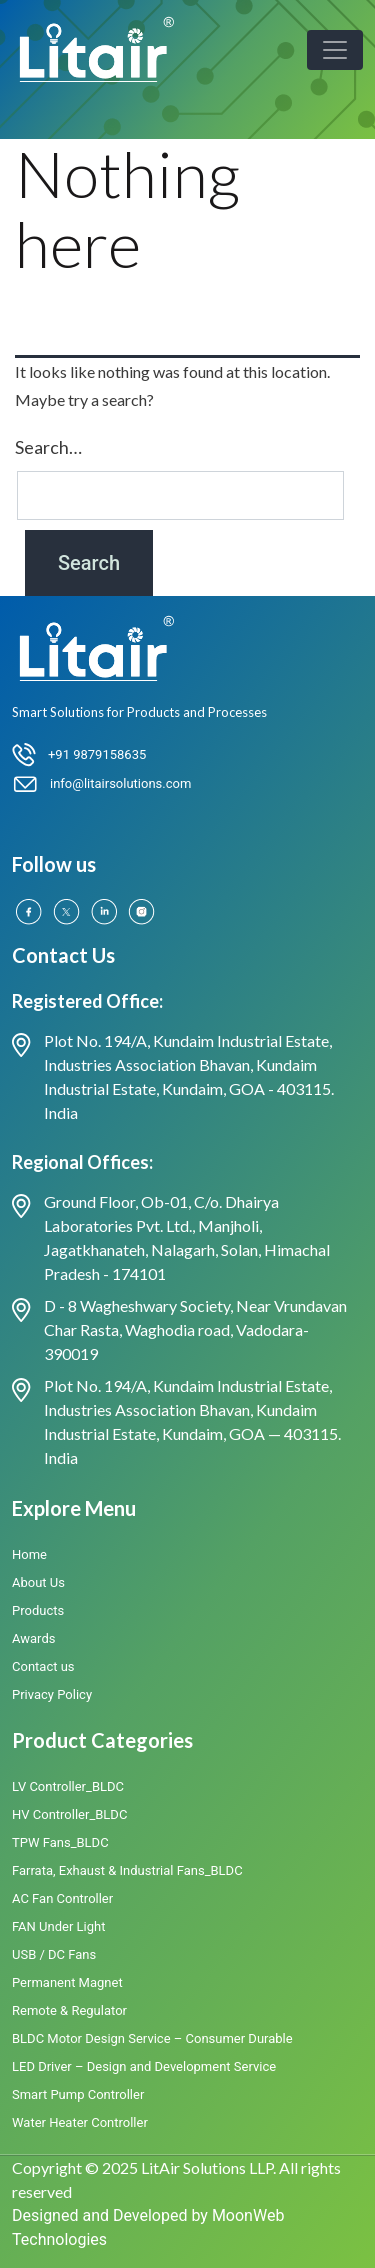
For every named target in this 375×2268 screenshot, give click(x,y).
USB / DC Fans (54, 1954)
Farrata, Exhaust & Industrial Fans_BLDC (127, 1870)
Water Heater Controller (80, 2122)
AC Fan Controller (62, 1898)
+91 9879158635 (97, 754)
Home (29, 1554)
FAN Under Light (58, 1926)
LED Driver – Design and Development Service (144, 2066)
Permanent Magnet (67, 1982)
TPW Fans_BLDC (60, 1842)
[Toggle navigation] (335, 50)
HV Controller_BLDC (69, 1814)
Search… (48, 447)
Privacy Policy (52, 1694)
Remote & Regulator (69, 2010)
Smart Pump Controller (78, 2094)
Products (38, 1610)
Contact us (43, 1666)
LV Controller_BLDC (68, 1786)
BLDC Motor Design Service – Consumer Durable (152, 2038)
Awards (33, 1638)
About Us (38, 1582)
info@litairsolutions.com (120, 783)
